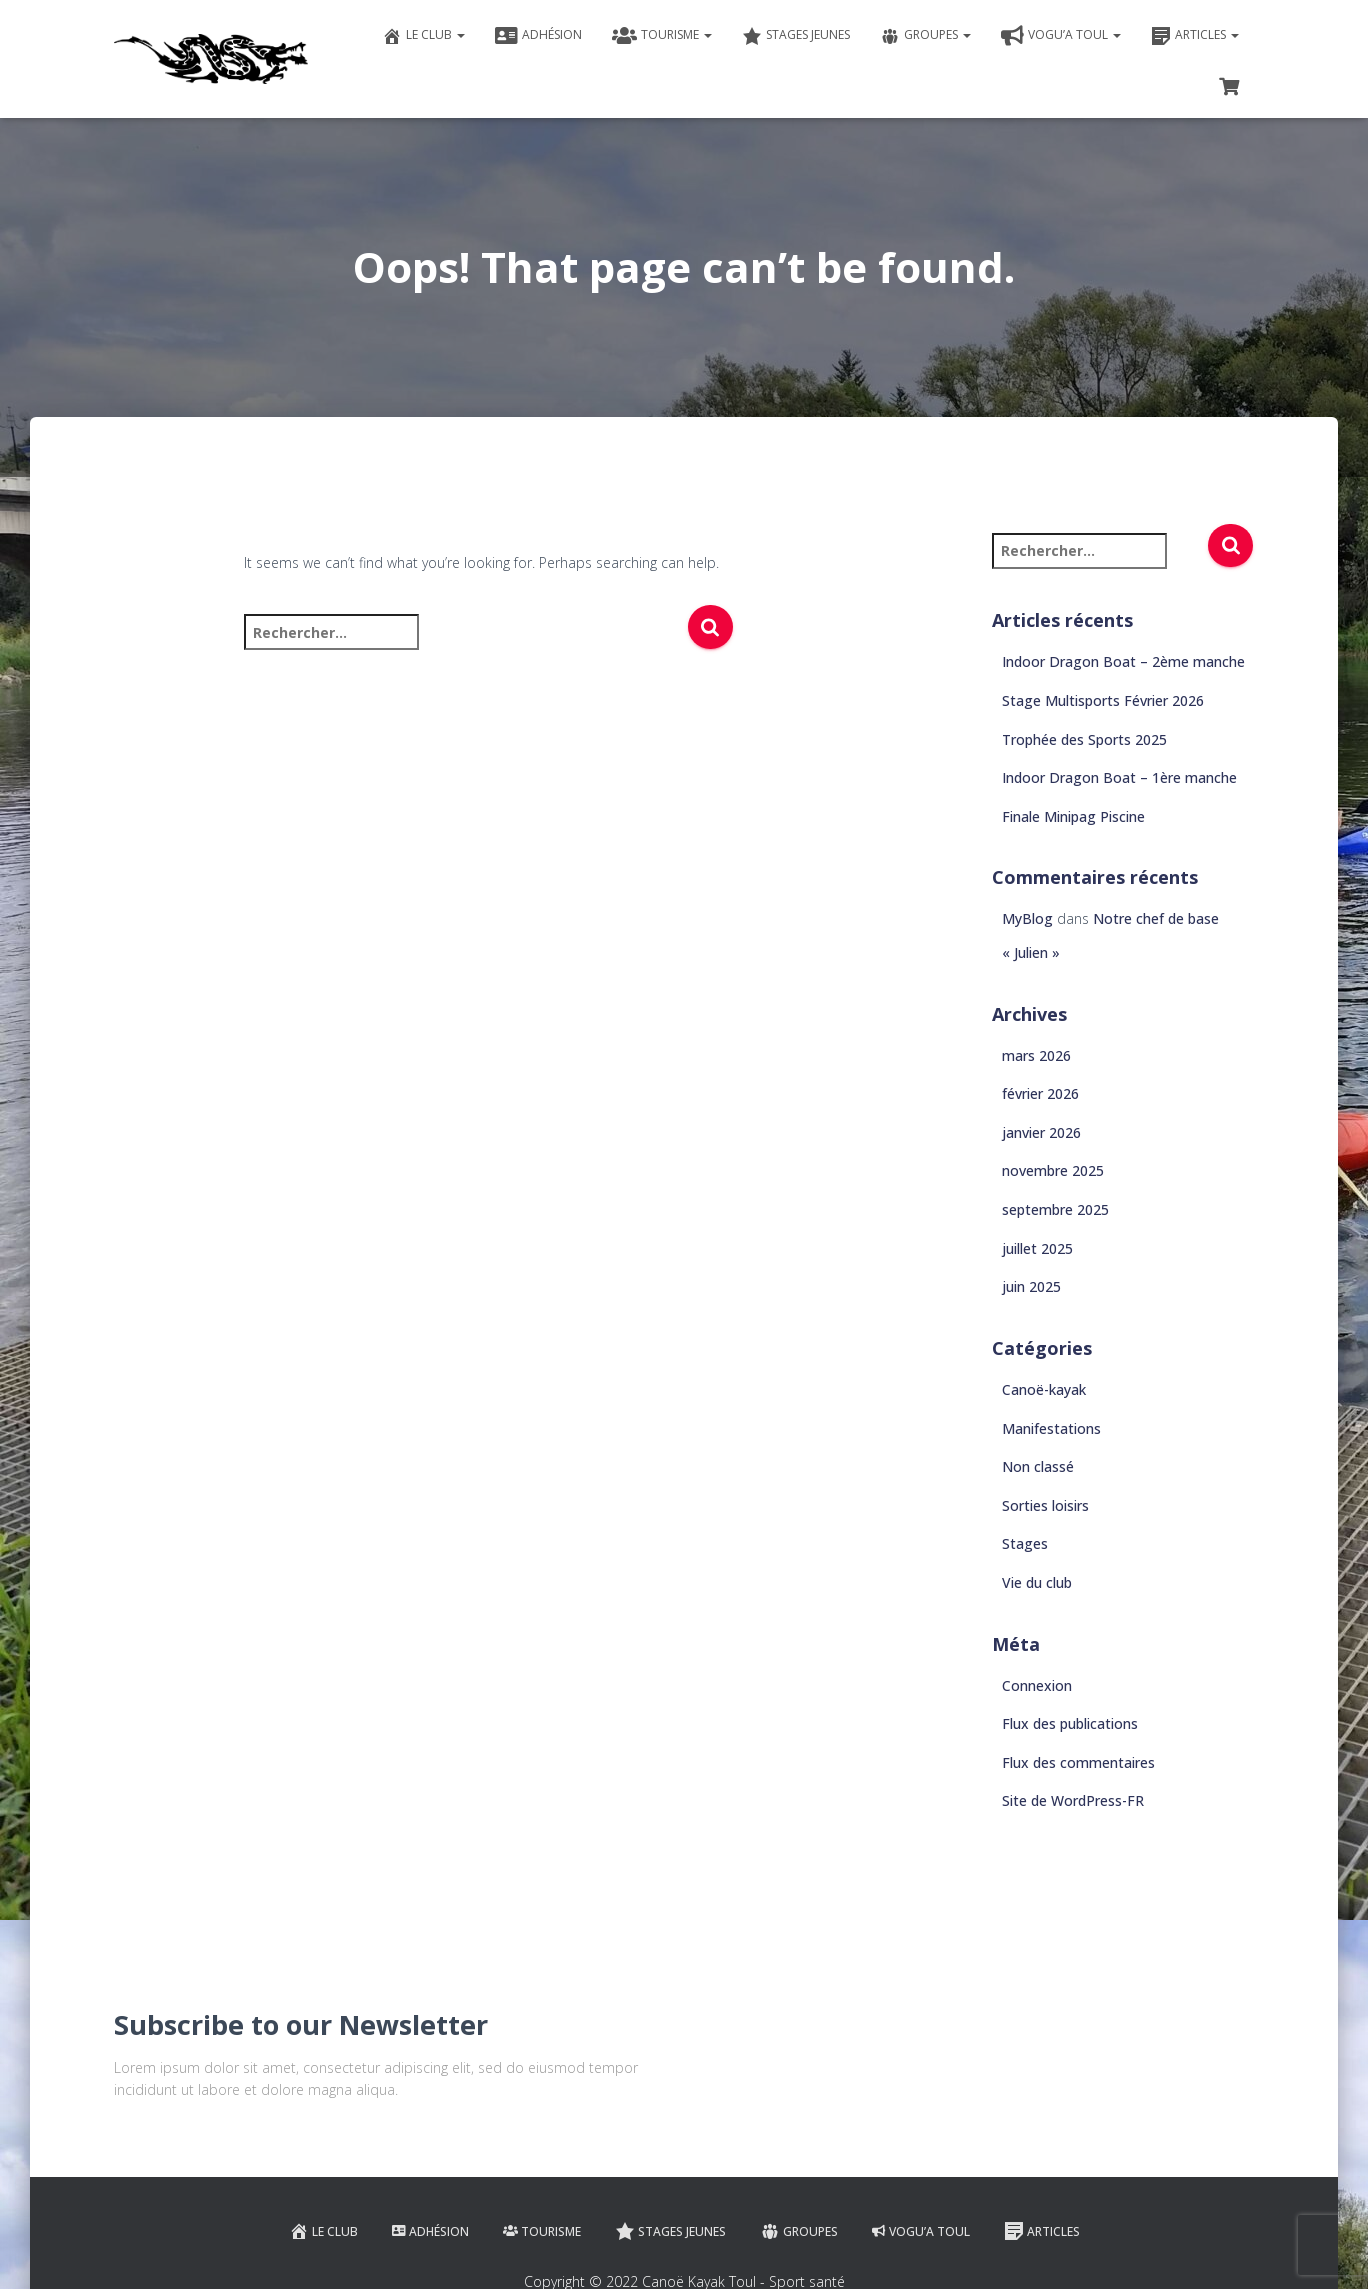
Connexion (1037, 1685)
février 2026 (1040, 1093)
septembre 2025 (1055, 1209)
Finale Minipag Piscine (1073, 816)
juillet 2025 (1037, 1248)
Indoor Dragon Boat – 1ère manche (1119, 777)
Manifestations (1051, 1428)
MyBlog (1027, 918)
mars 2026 (1036, 1055)
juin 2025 (1031, 1286)
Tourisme (662, 36)
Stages (1025, 1543)
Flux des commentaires (1078, 1762)
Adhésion (538, 36)
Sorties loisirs (1045, 1505)
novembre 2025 (1053, 1170)
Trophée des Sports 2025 (1084, 739)
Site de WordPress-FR (1073, 1800)
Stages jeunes (796, 36)
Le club (423, 36)
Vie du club (1037, 1582)
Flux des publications (1070, 1723)
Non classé (1038, 1466)
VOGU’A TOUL (1061, 36)
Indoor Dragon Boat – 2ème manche (1123, 661)
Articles (1195, 36)
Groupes (925, 36)
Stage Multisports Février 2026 (1103, 700)
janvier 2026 (1041, 1132)
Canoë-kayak (1044, 1389)
